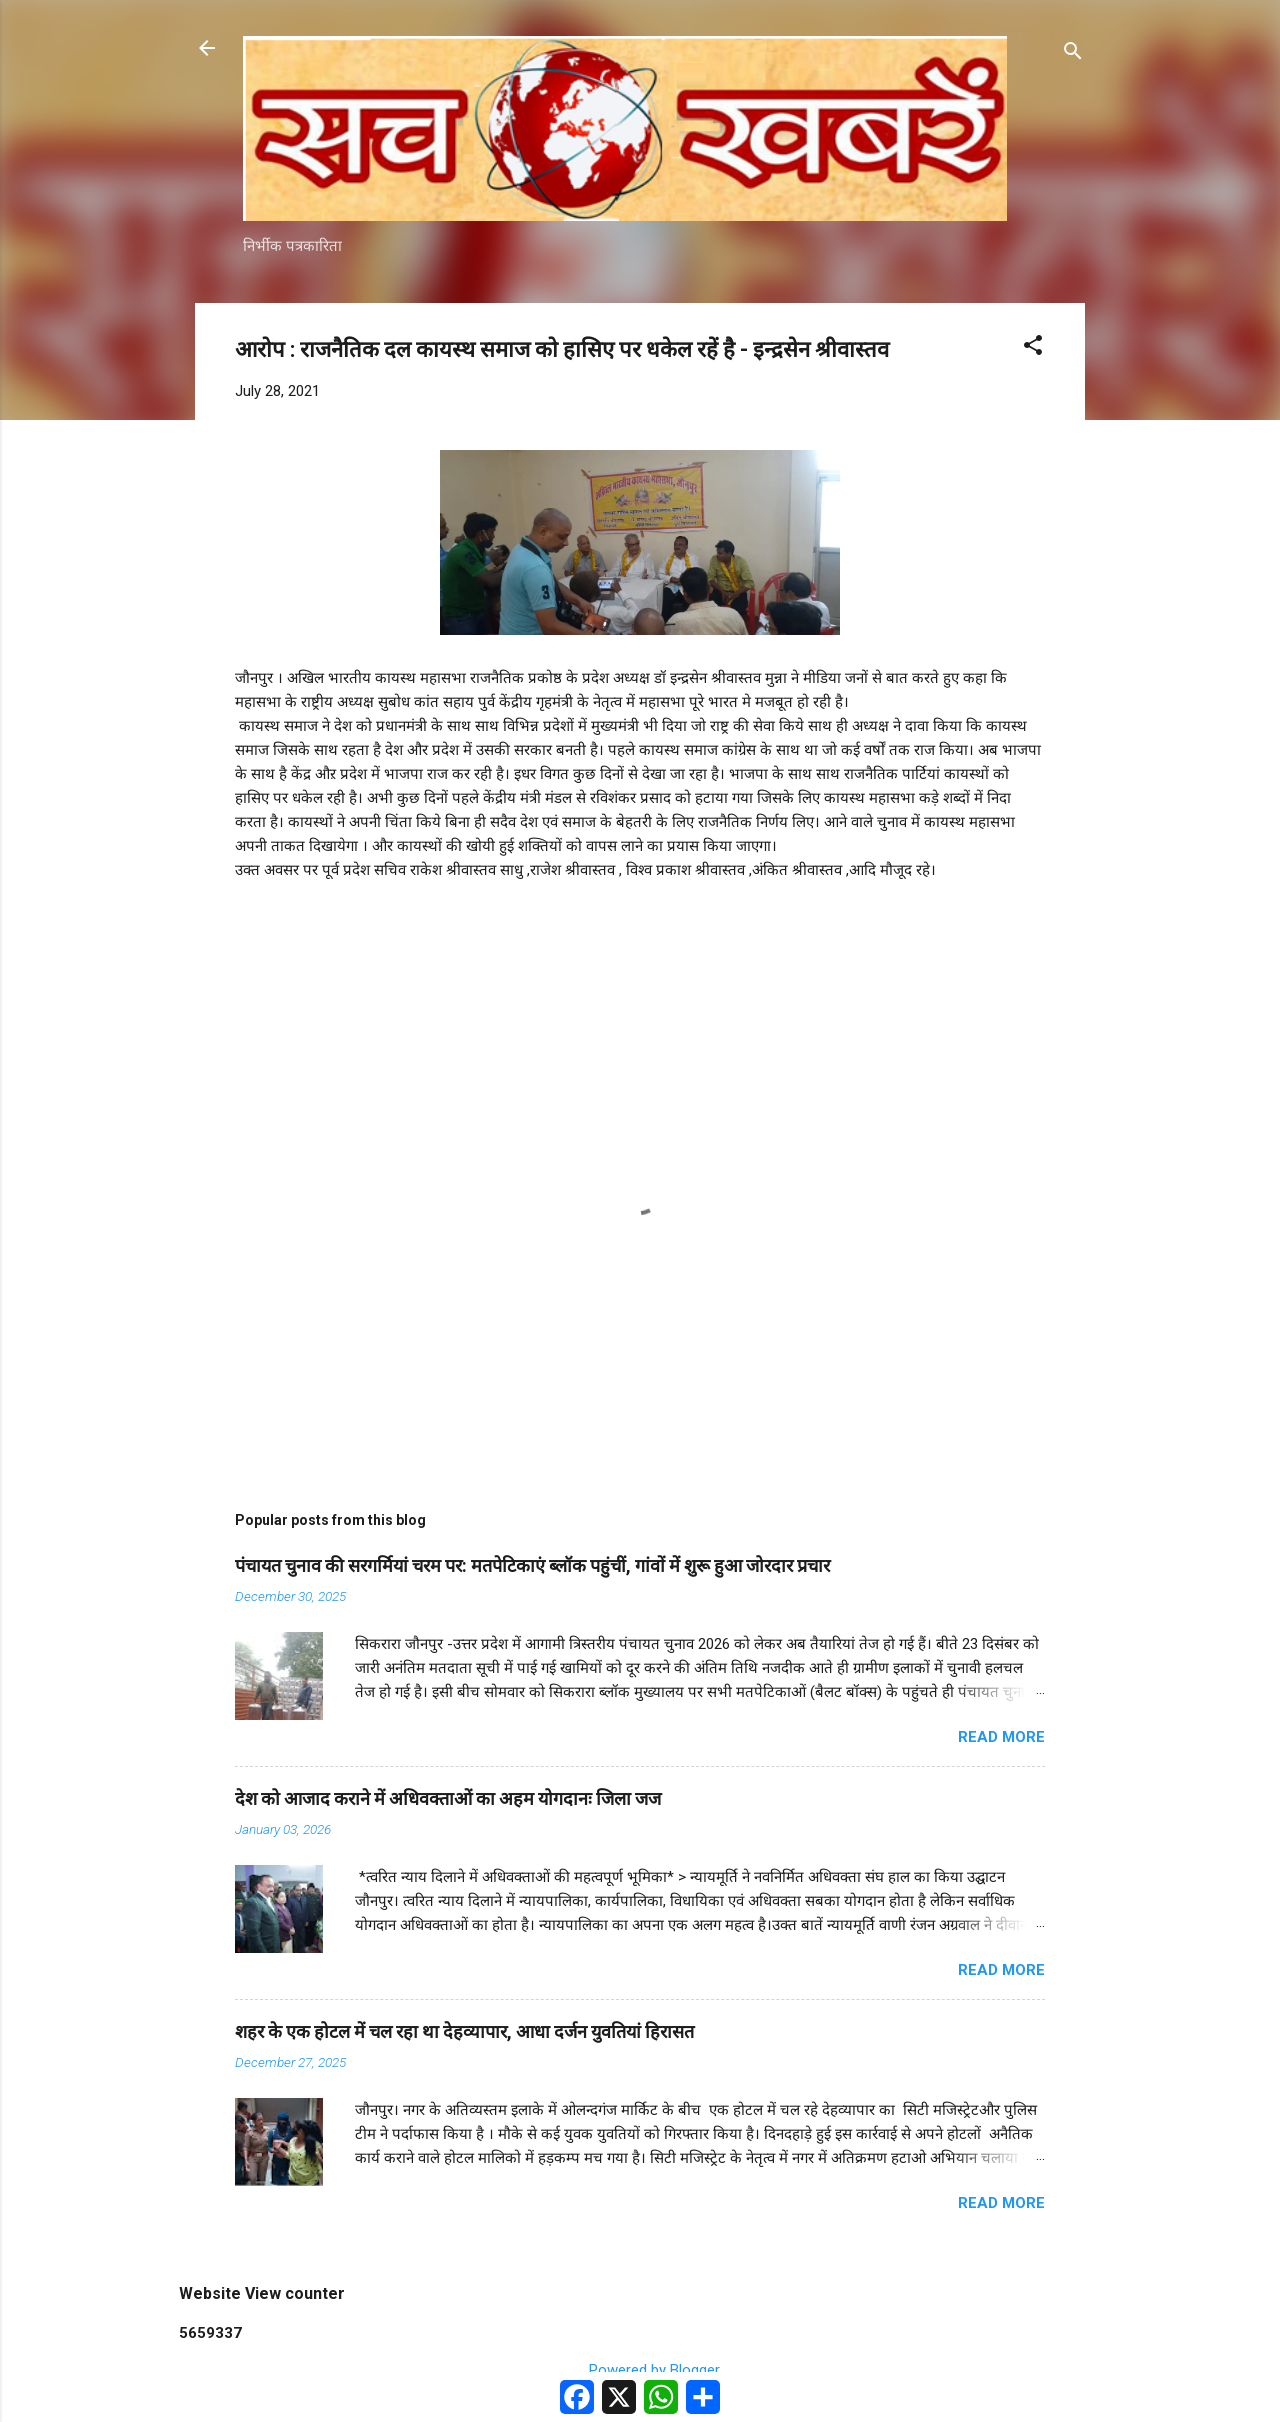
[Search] (1073, 54)
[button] (1033, 348)
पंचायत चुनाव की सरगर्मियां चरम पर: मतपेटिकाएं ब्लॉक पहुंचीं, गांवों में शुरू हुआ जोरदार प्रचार (532, 1565)
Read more (1001, 1737)
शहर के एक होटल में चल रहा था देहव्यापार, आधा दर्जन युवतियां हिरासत (464, 2031)
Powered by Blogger (640, 2370)
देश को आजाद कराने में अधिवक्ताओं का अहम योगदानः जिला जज (448, 1798)
